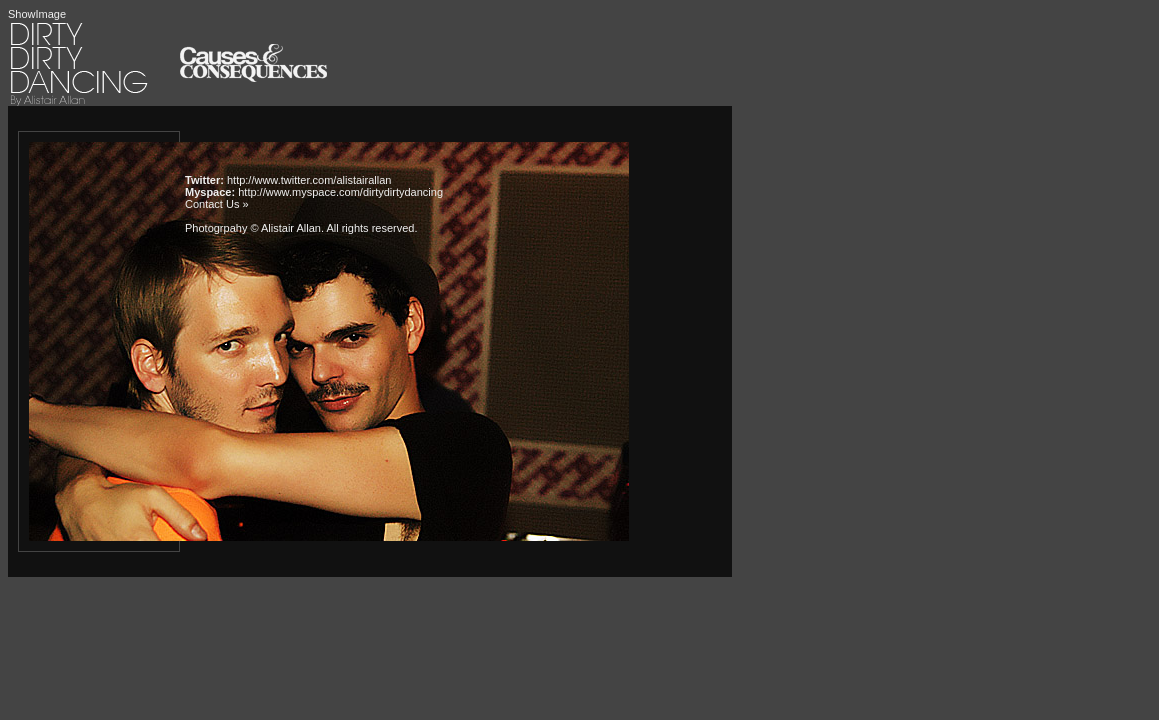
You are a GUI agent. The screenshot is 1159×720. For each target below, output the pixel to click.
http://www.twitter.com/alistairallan (309, 180)
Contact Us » (217, 204)
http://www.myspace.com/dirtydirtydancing (340, 192)
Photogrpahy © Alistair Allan (253, 228)
